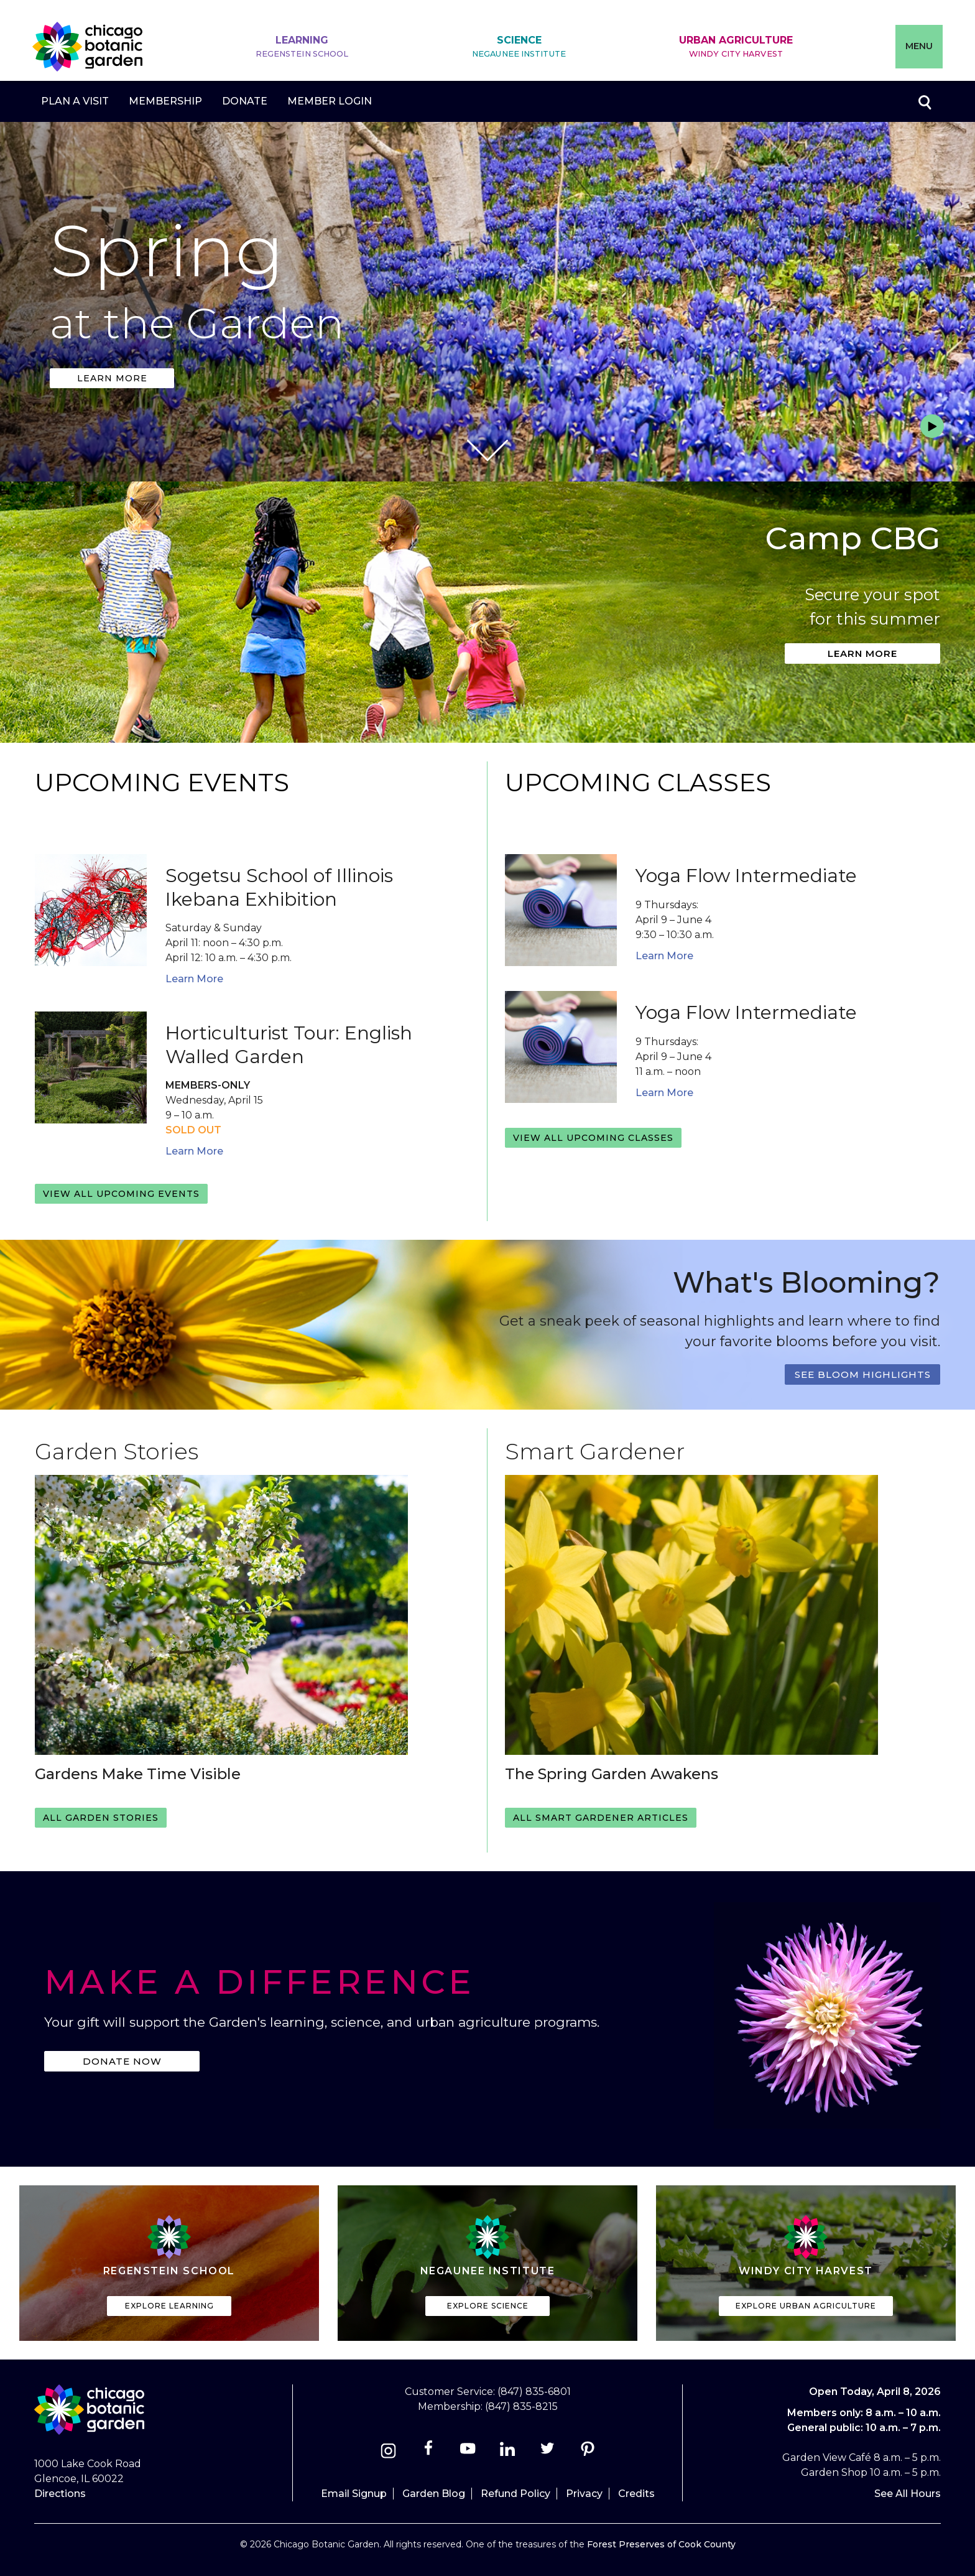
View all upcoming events (121, 1193)
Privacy (584, 2493)
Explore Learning (169, 2305)
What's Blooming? (806, 1282)
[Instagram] (388, 2452)
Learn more (112, 378)
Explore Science (488, 2305)
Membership (165, 101)
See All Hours (907, 2493)
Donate (244, 101)
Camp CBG (852, 538)
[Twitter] (549, 2452)
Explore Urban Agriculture (806, 2305)
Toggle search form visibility (924, 101)
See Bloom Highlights (863, 1374)
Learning (302, 47)
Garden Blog (433, 2493)
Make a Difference (259, 1981)
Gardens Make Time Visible (138, 1774)
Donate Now (122, 2061)
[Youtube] (468, 2452)
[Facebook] (429, 2452)
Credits (636, 2493)
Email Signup (354, 2493)
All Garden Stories (101, 1817)
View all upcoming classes (593, 1137)
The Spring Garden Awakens (611, 1774)
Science (519, 47)
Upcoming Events (162, 782)
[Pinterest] (587, 2452)
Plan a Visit (75, 101)
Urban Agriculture (736, 47)
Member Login (329, 101)
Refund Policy (515, 2493)
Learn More (194, 979)
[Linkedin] (507, 2452)
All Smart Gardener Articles (600, 1817)
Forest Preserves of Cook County (661, 2544)
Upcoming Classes (638, 782)
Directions (60, 2493)
